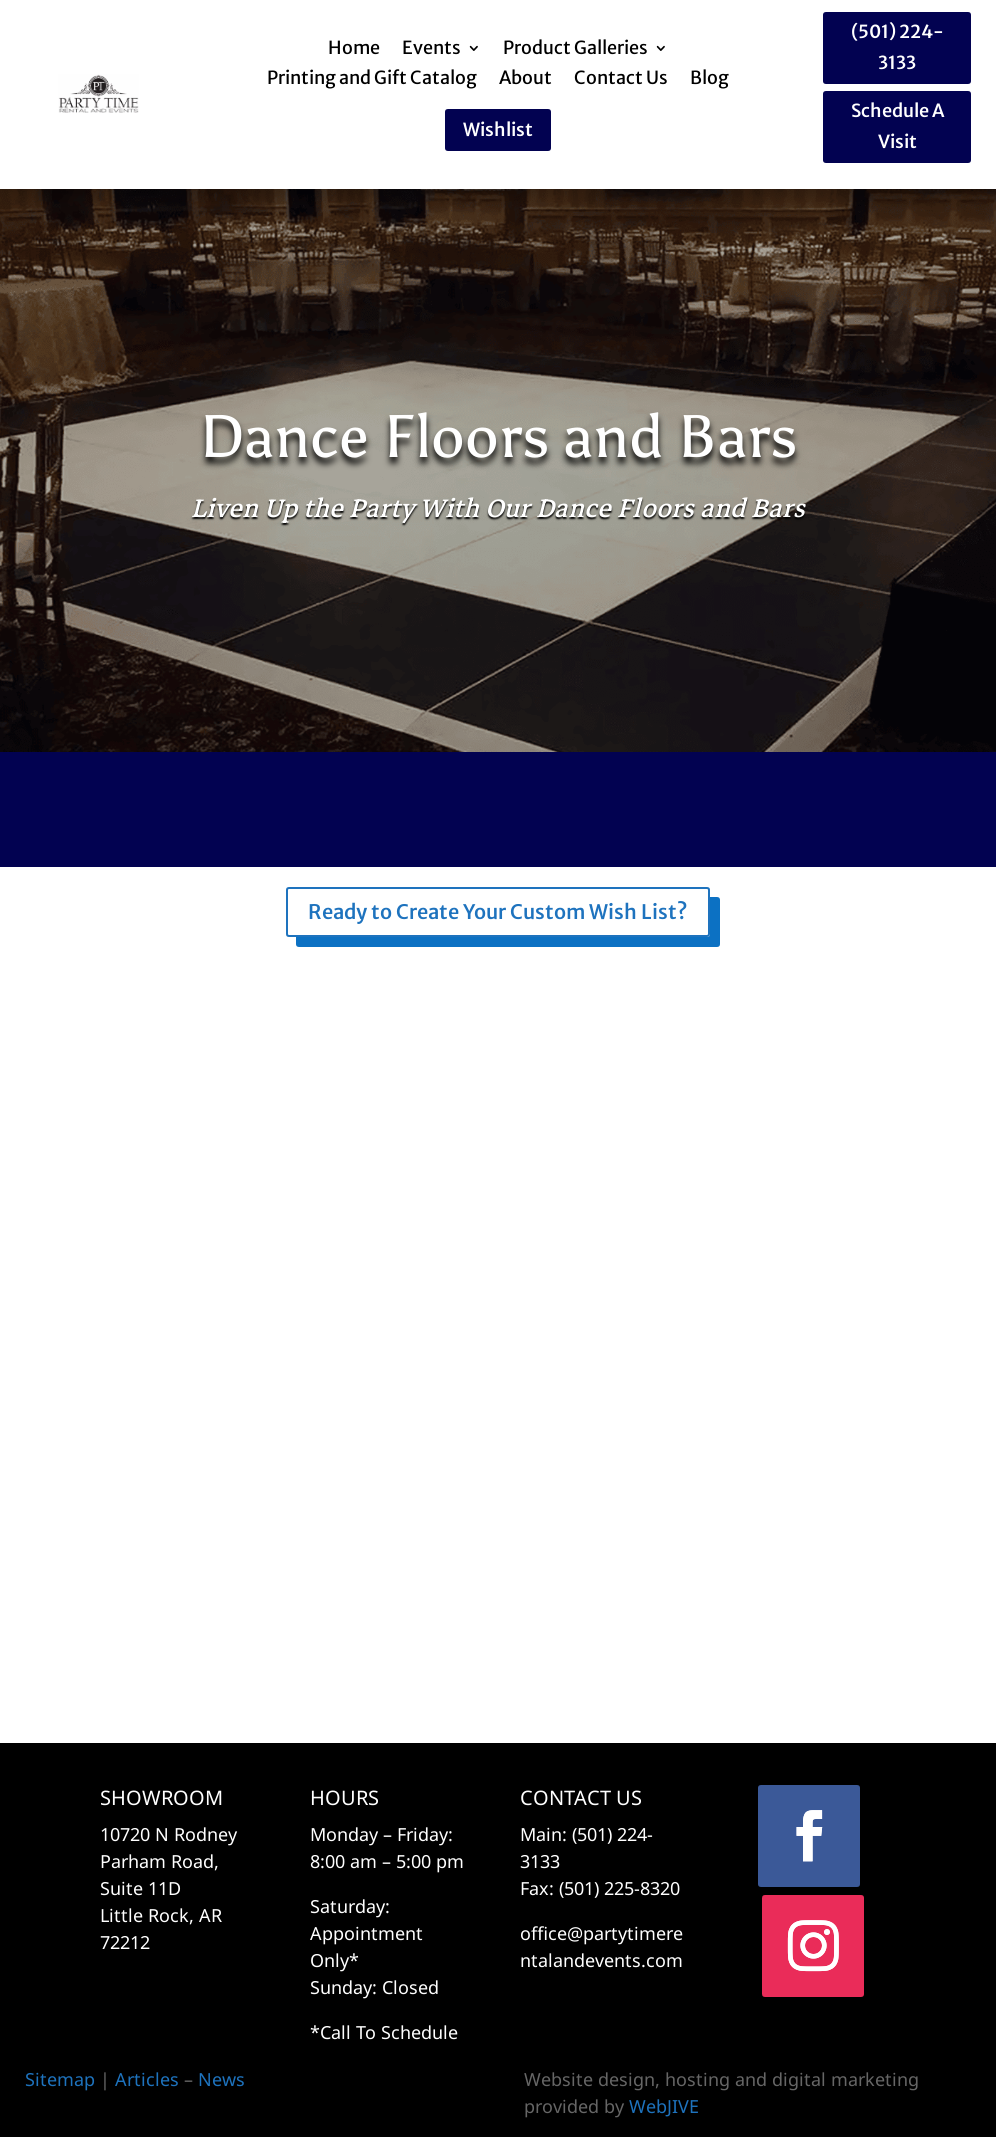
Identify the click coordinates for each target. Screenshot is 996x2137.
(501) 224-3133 (897, 47)
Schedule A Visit (897, 126)
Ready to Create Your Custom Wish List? (498, 911)
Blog (709, 80)
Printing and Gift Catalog (372, 80)
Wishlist (498, 129)
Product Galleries (575, 50)
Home (354, 50)
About (525, 80)
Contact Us (621, 80)
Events (431, 50)
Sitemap (60, 2079)
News (221, 2079)
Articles (149, 2079)
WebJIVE (664, 2106)
